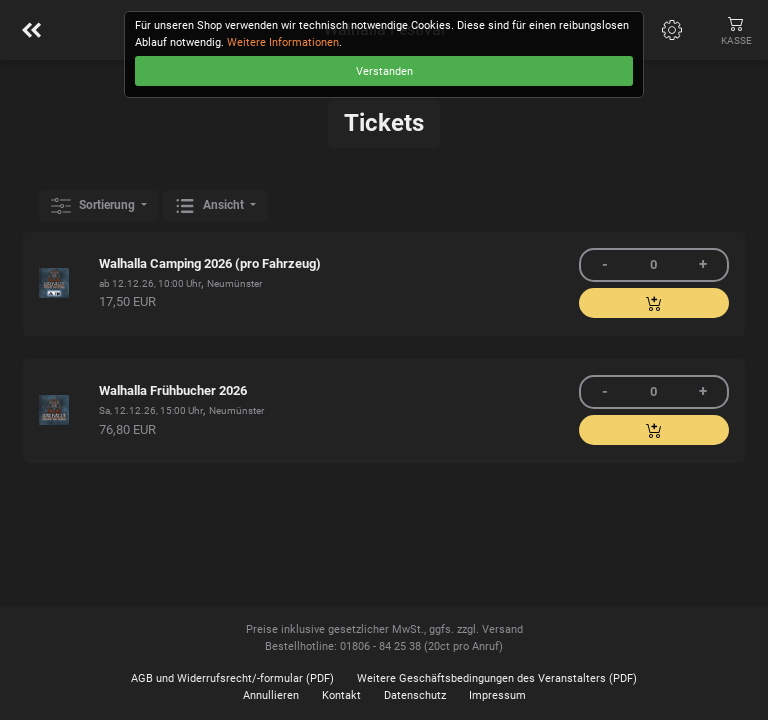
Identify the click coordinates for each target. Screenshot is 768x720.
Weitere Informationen (283, 42)
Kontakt (341, 695)
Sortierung (94, 206)
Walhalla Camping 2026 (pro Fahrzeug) (210, 263)
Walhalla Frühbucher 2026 (173, 390)
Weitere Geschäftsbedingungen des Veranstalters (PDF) (497, 678)
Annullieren (271, 695)
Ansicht (211, 206)
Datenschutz (415, 695)
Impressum (497, 695)
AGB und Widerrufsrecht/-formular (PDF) (232, 678)
